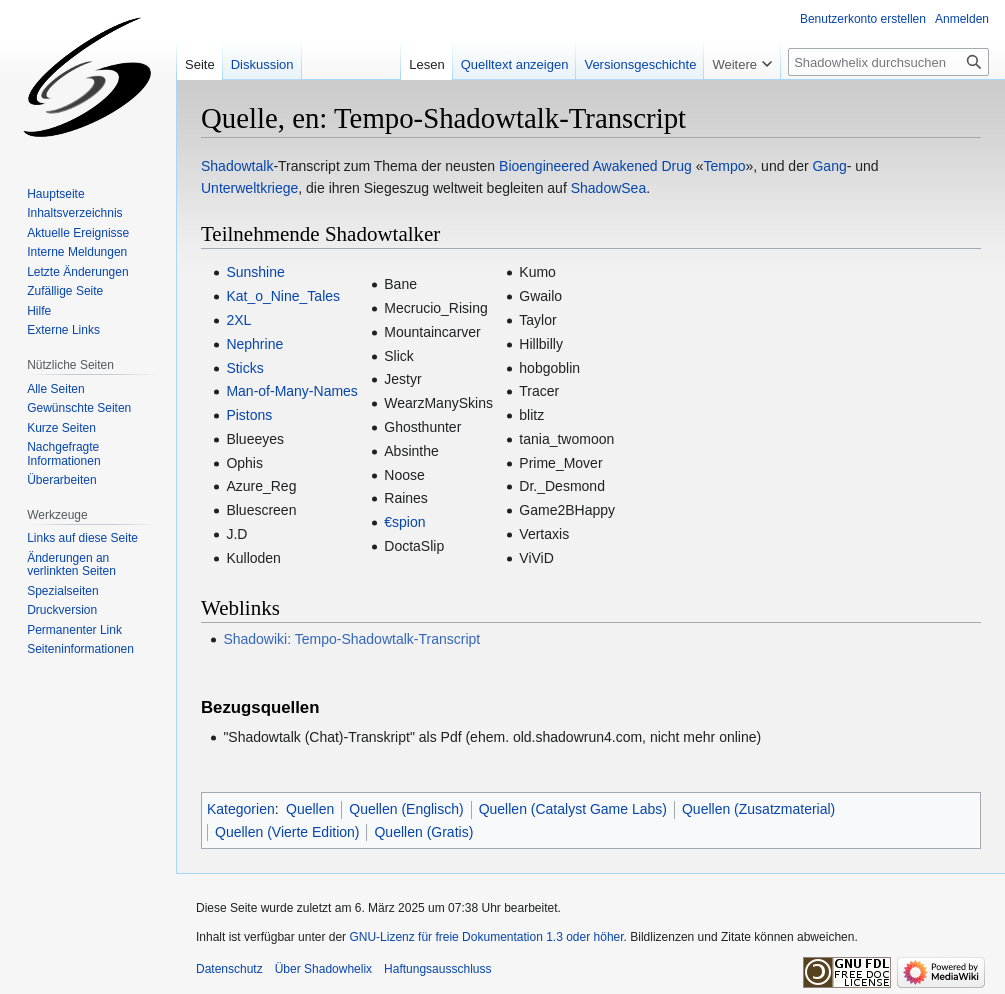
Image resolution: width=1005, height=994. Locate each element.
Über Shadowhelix (323, 969)
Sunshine (255, 272)
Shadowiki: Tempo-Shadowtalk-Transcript (351, 639)
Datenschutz (229, 969)
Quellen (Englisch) (406, 809)
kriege (279, 188)
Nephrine (254, 344)
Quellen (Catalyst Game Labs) (573, 809)
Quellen (310, 809)
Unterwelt (230, 188)
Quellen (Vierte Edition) (287, 832)
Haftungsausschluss (437, 969)
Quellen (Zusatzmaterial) (758, 809)
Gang (829, 166)
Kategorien (241, 809)
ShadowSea (609, 188)
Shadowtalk (237, 166)
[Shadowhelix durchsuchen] (888, 62)
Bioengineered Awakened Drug (595, 166)
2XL (238, 320)
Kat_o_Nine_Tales (283, 296)
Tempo (725, 166)
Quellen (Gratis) (423, 832)
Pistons (249, 415)
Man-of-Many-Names (291, 391)
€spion (404, 522)
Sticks (244, 368)
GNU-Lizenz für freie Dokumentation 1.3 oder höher (486, 937)
